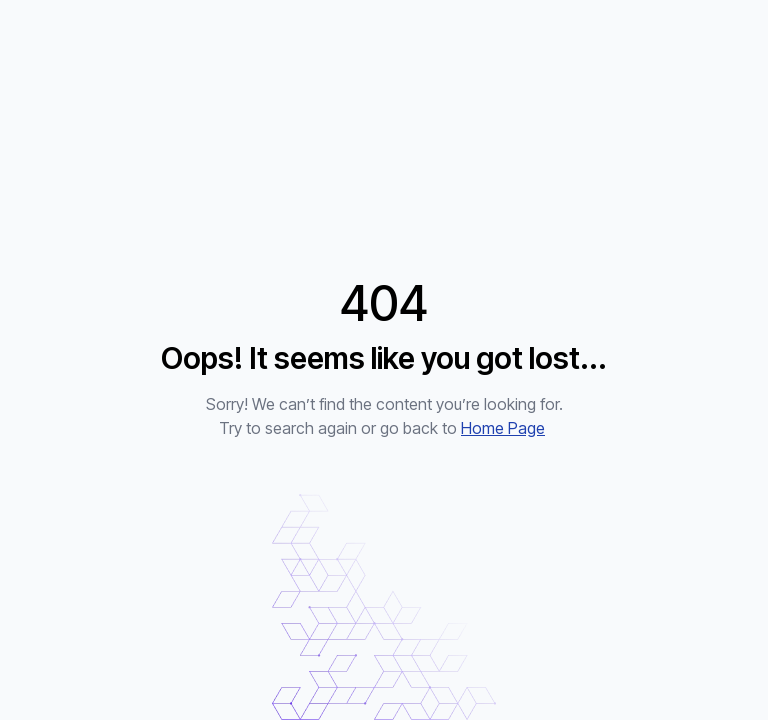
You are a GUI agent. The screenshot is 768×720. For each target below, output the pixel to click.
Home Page (503, 428)
